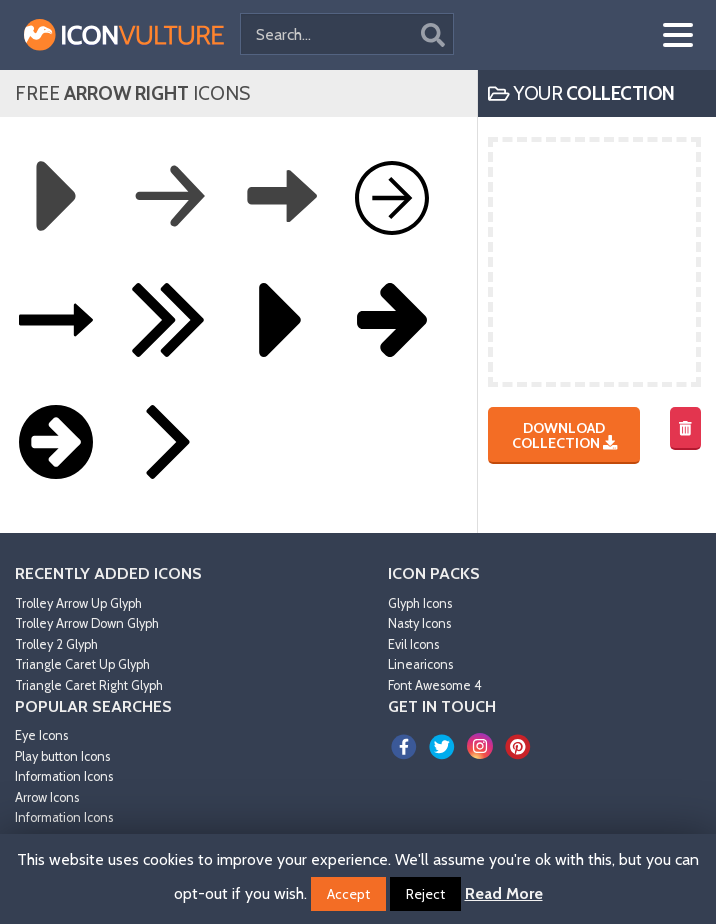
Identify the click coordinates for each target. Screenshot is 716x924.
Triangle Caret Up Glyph (82, 664)
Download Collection (564, 435)
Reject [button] (425, 894)
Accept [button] (348, 894)
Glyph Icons (420, 603)
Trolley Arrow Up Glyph (78, 603)
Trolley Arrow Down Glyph (87, 623)
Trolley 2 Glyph (56, 644)
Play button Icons (62, 756)
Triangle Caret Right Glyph (89, 685)
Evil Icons (413, 644)
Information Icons (64, 776)
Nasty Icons (419, 623)
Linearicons (420, 664)
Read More (504, 893)
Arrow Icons (47, 797)
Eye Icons (41, 735)
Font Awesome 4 (435, 685)
